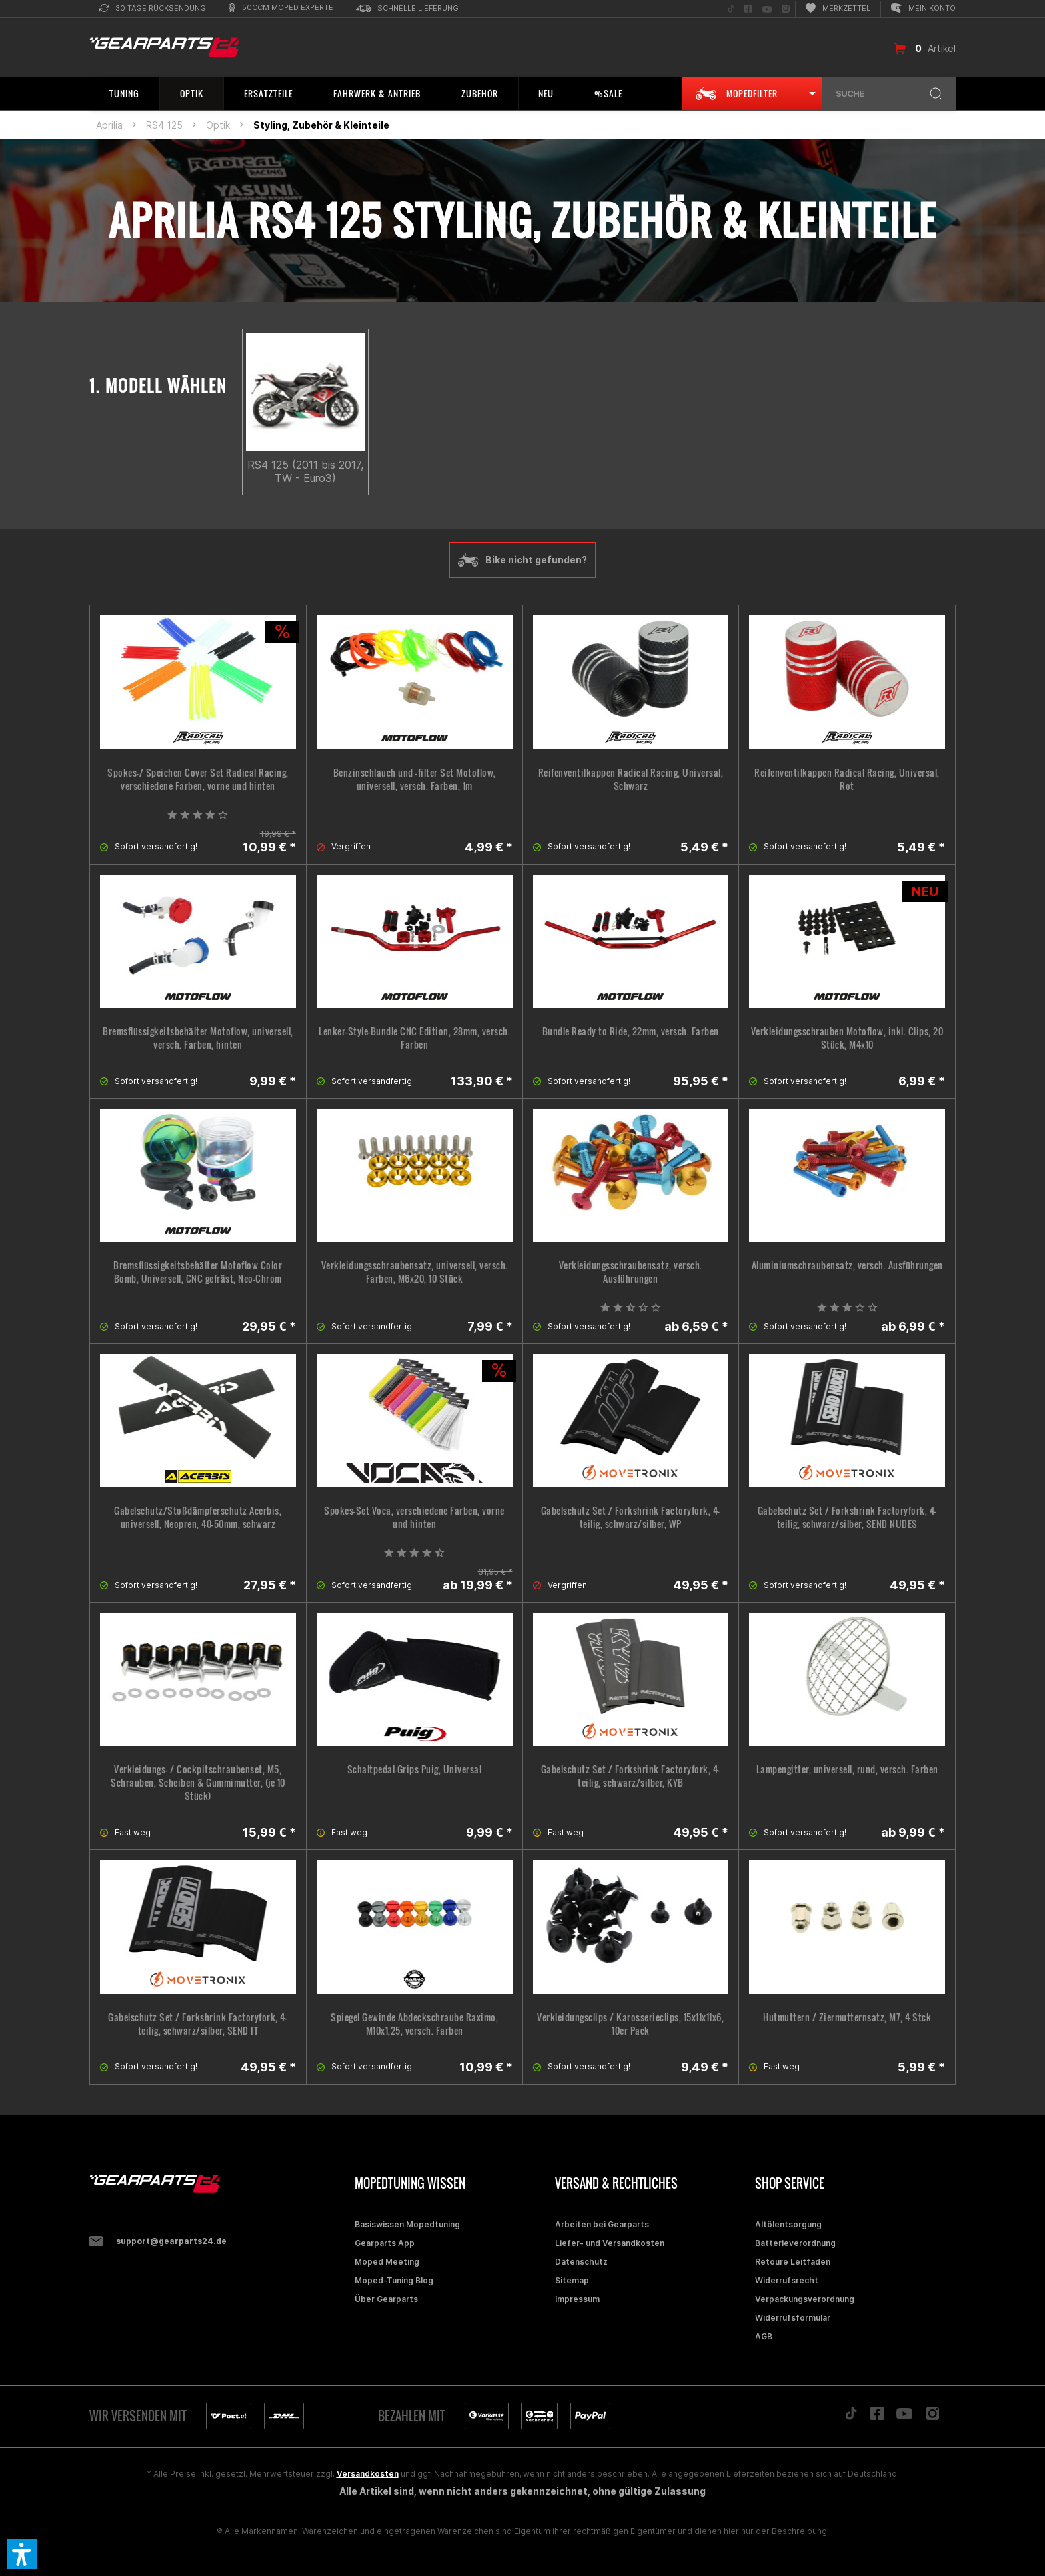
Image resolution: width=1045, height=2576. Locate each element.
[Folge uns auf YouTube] (767, 9)
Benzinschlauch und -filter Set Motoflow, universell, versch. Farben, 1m (414, 779)
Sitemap (572, 2280)
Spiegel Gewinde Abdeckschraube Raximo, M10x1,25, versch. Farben (414, 2024)
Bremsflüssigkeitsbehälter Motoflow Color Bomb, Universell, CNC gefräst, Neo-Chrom (197, 1272)
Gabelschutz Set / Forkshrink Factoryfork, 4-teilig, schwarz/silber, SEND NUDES (847, 1517)
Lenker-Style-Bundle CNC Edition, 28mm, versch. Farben (414, 1038)
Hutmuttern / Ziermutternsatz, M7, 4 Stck (847, 2017)
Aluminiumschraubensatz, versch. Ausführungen (847, 1265)
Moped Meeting (387, 2262)
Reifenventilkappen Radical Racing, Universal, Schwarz (631, 779)
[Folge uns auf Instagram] (785, 9)
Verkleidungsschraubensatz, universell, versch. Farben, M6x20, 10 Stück (414, 1272)
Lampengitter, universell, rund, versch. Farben (847, 1769)
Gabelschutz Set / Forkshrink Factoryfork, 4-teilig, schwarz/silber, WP (630, 1517)
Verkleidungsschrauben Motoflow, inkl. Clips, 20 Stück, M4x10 (847, 1038)
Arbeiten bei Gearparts (602, 2224)
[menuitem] (152, 9)
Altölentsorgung (788, 2224)
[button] (22, 2554)
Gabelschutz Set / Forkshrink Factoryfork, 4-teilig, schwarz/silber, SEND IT (197, 2024)
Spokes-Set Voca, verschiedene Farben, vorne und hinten (414, 1517)
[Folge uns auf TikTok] (731, 9)
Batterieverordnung (795, 2243)
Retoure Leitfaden (792, 2262)
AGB (763, 2336)
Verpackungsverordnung (804, 2299)
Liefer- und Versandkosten (609, 2243)
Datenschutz (581, 2262)
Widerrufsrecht (786, 2280)
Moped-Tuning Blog (394, 2280)
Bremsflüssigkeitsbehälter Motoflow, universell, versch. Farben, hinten (198, 1038)
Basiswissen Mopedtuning (407, 2224)
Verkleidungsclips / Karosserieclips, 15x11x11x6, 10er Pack (630, 2024)
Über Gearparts (386, 2299)
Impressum (577, 2299)
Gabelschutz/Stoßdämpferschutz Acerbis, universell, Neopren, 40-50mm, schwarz (197, 1517)
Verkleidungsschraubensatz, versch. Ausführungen (630, 1272)
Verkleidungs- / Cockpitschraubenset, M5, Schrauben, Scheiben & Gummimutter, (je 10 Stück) (198, 1783)
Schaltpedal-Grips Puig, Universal (414, 1769)
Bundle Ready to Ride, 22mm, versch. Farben (630, 1031)
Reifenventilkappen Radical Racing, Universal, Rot (847, 779)
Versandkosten (368, 2474)
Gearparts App (385, 2243)
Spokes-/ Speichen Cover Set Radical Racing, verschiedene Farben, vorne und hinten (198, 779)
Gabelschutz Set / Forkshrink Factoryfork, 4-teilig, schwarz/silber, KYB (630, 1776)
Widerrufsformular (792, 2318)
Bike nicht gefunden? (522, 560)
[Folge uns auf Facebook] (748, 9)
